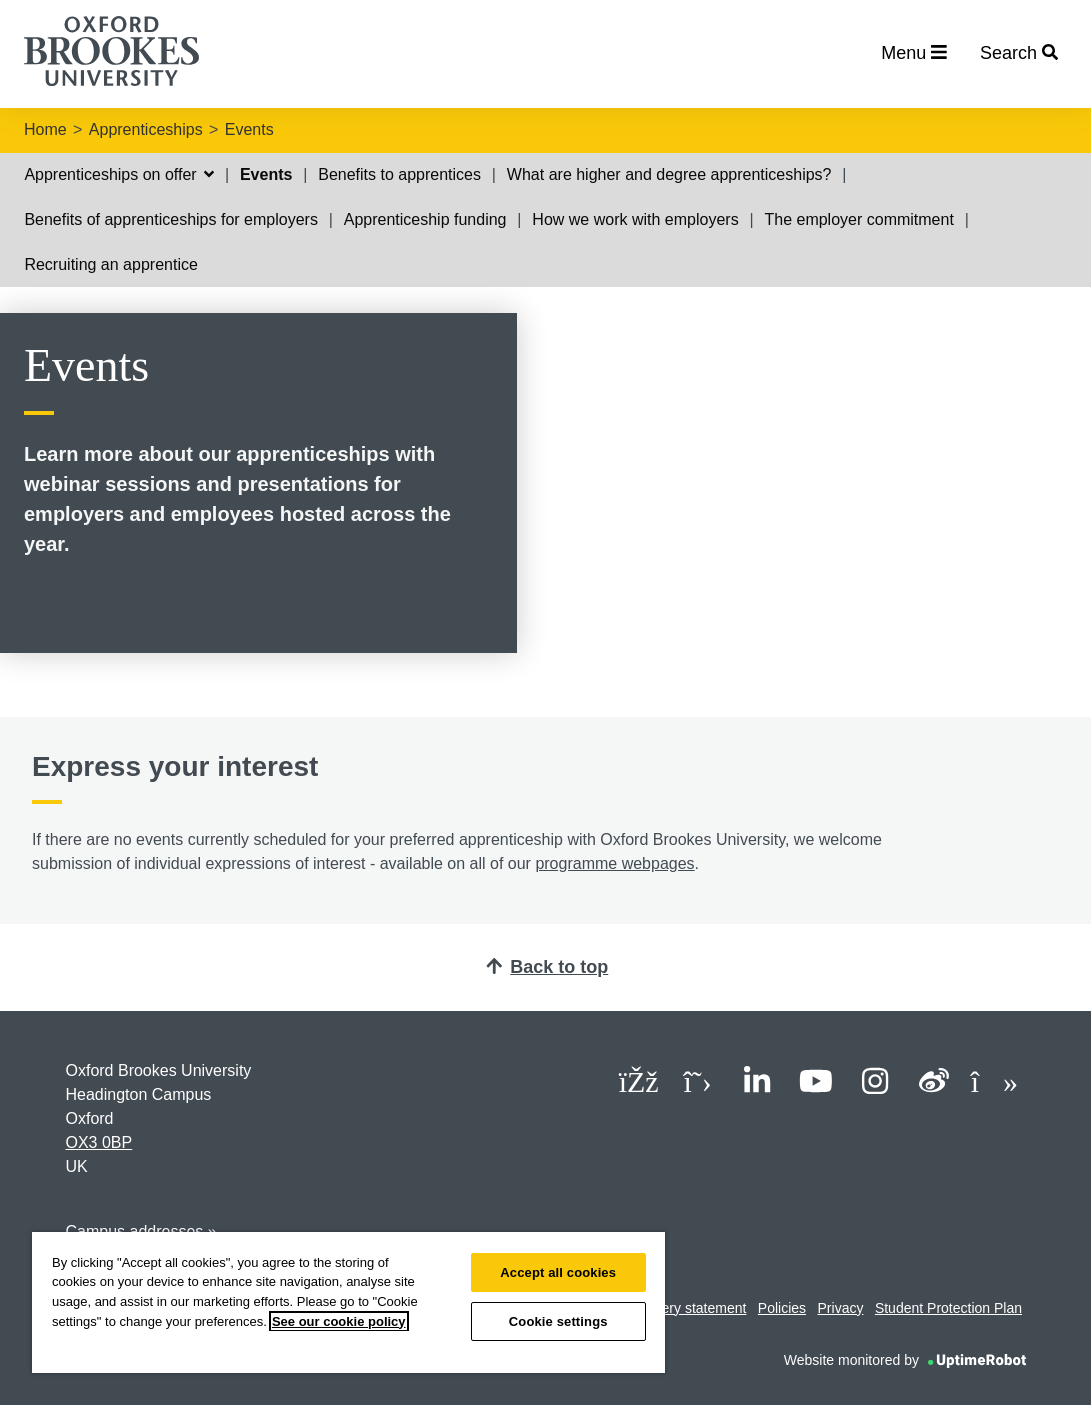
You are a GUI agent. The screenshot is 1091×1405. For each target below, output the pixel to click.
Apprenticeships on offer (119, 174)
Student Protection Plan (948, 1308)
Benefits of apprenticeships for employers (170, 219)
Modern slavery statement (665, 1308)
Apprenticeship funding (425, 219)
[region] (348, 1302)
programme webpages (614, 863)
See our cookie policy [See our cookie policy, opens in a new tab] (339, 1321)
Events (249, 129)
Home (45, 129)
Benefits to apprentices (399, 174)
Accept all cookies (558, 1272)
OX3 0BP (99, 1142)
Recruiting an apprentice (110, 264)
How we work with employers (635, 219)
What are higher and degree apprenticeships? (669, 174)
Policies (782, 1308)
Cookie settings (558, 1321)
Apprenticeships (146, 129)
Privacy (841, 1308)
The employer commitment (858, 219)
